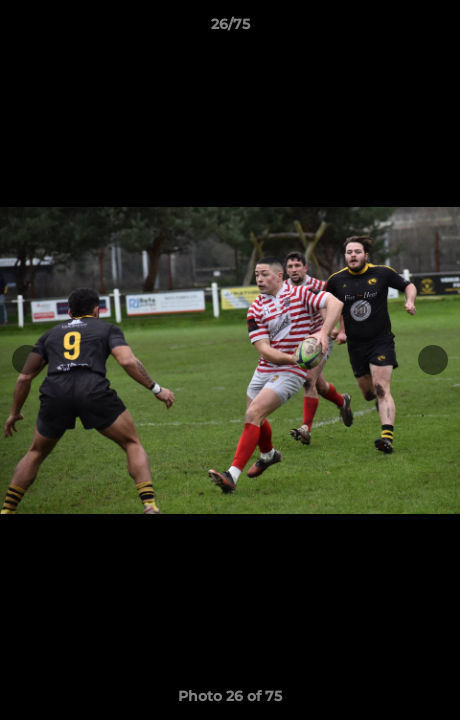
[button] (436, 29)
